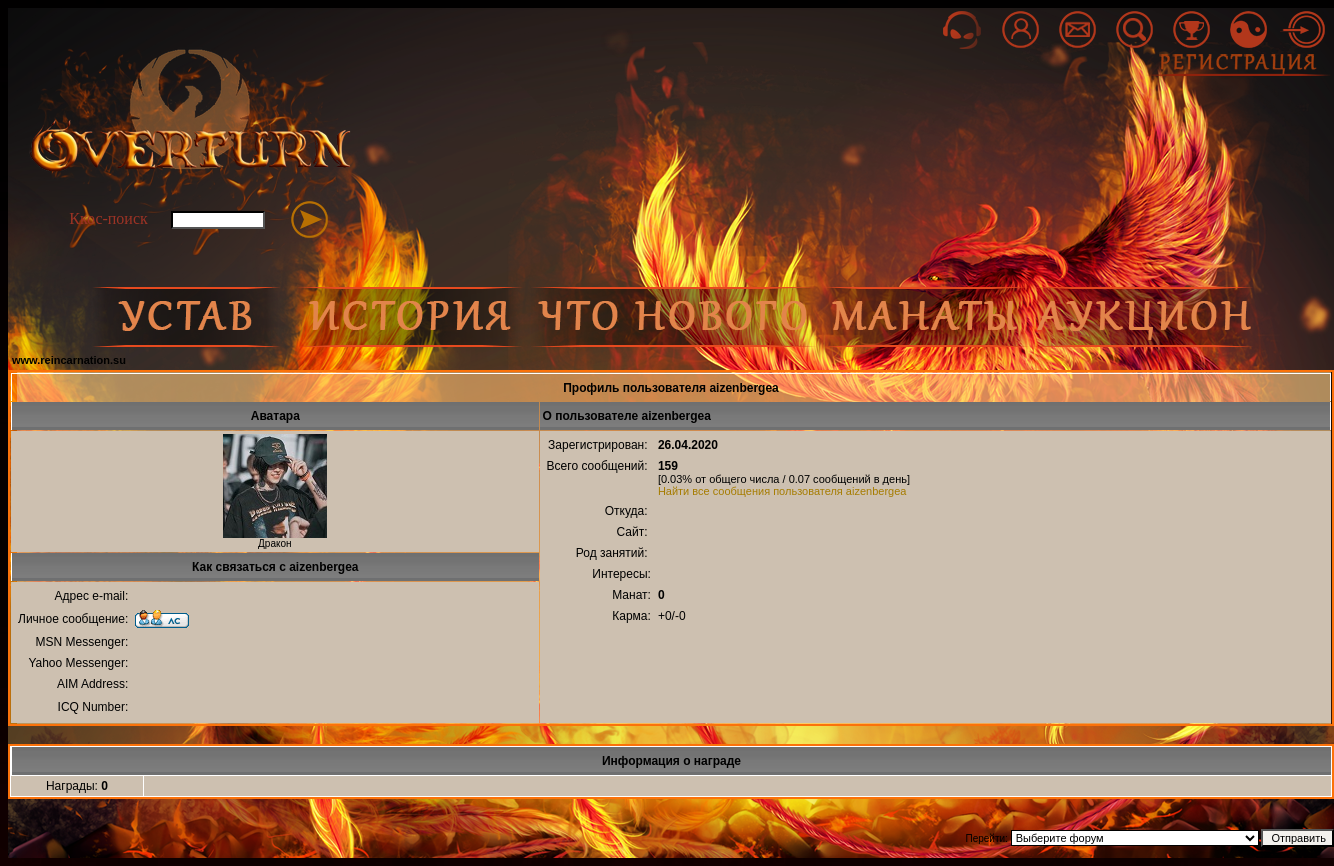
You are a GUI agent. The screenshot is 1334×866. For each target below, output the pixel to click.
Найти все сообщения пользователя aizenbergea (782, 491)
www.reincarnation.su (69, 360)
